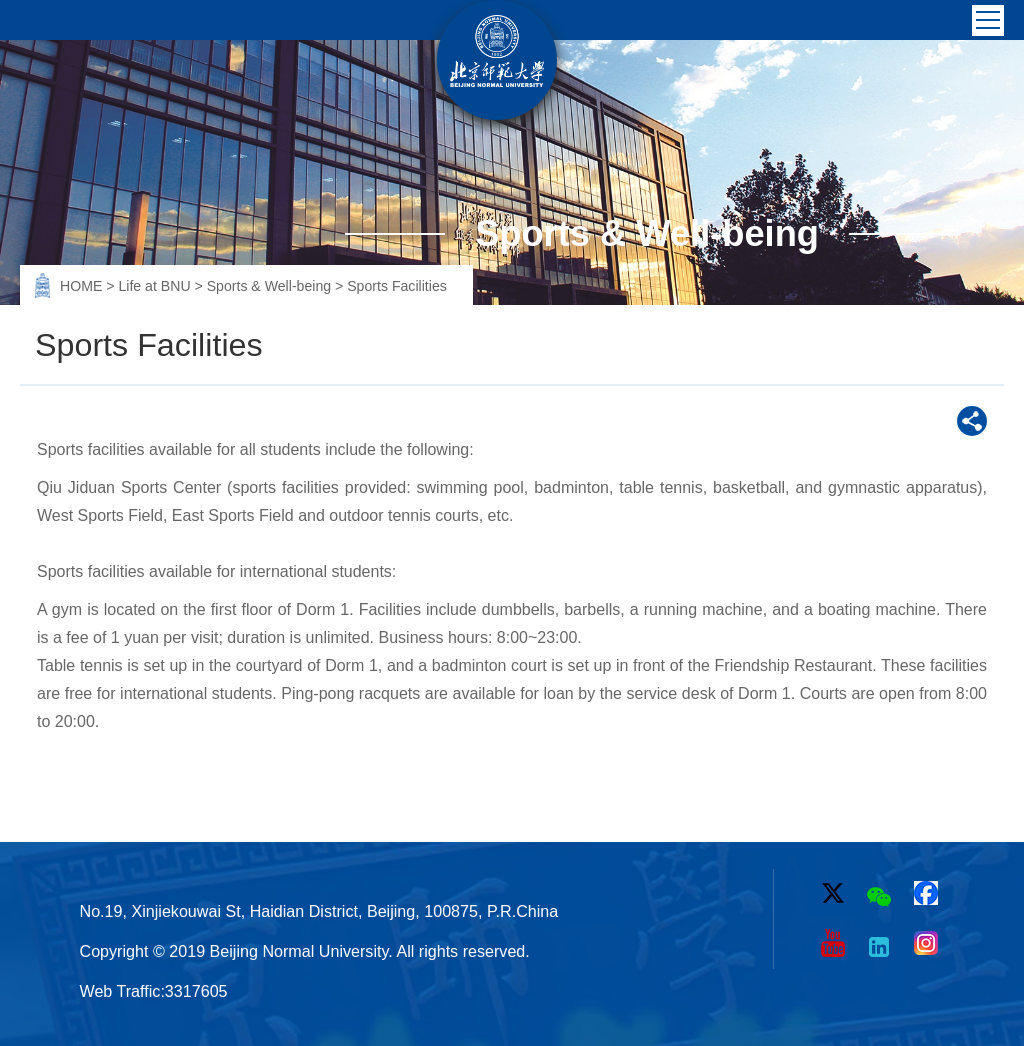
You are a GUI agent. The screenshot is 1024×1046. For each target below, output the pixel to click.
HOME (83, 286)
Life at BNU (156, 286)
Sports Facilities (397, 286)
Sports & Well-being (271, 286)
